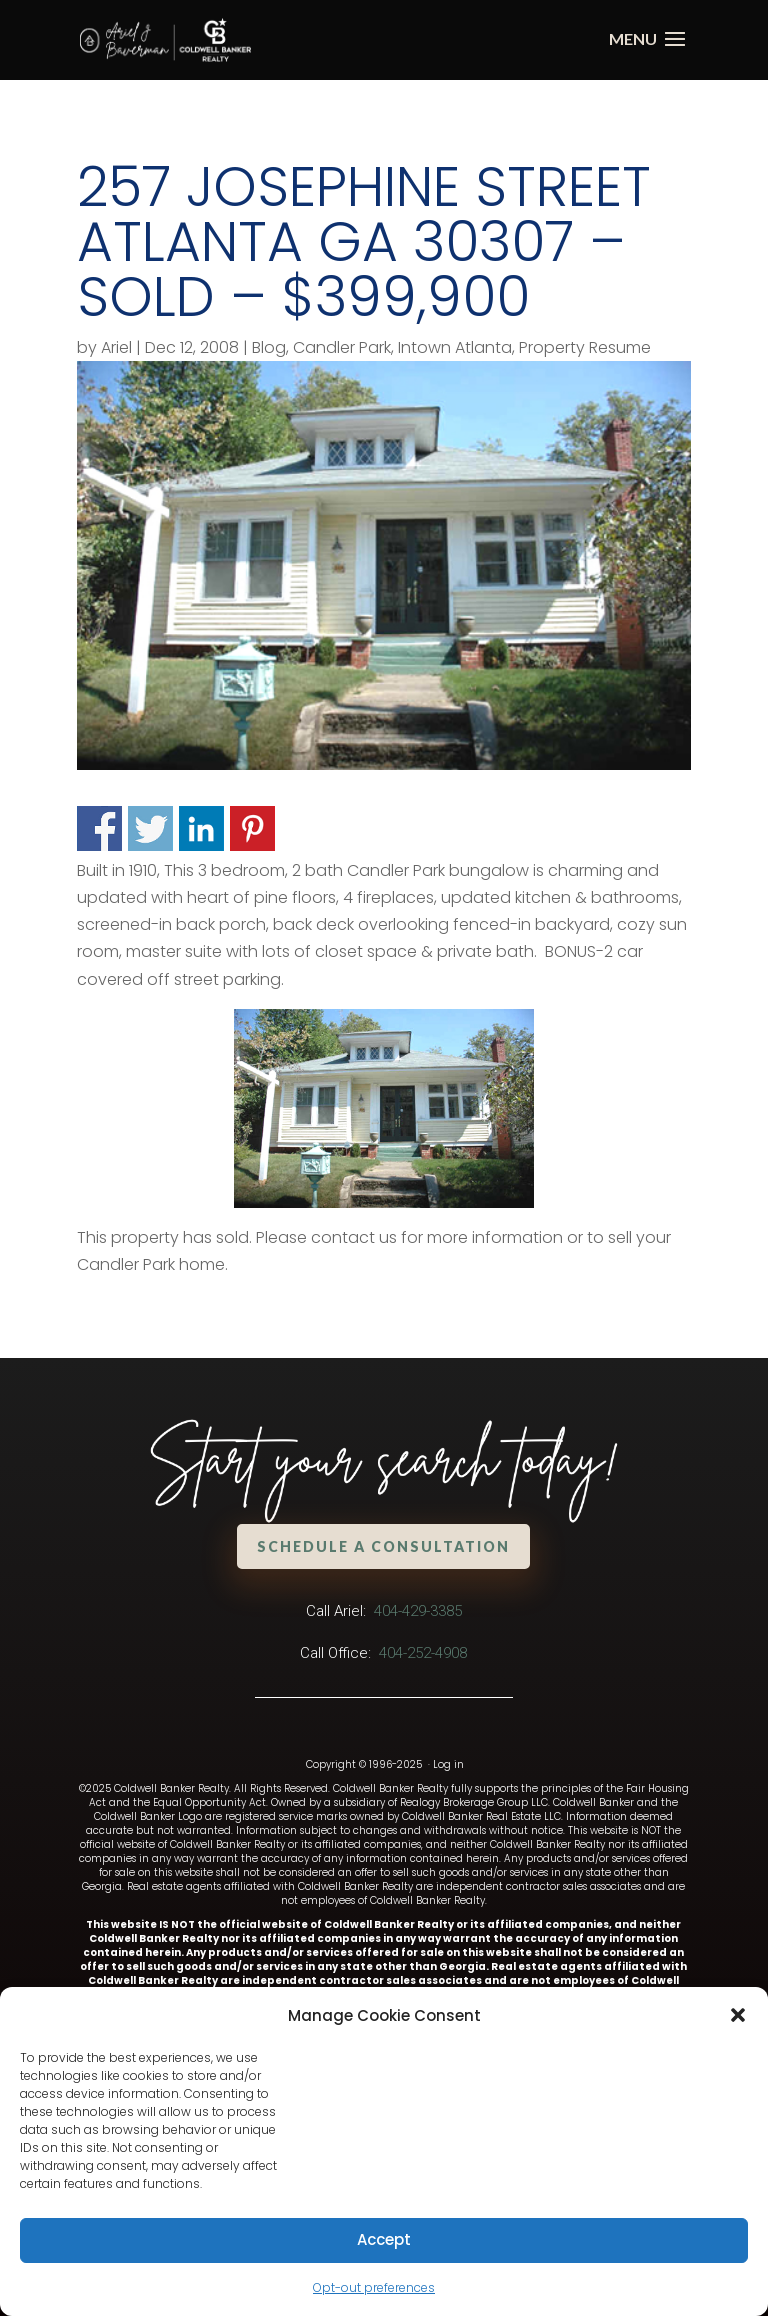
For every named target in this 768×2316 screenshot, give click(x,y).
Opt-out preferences (374, 2287)
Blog (269, 347)
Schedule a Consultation (387, 1546)
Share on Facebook (99, 828)
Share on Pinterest (252, 828)
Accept (384, 2239)
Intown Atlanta (455, 347)
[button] (738, 2015)
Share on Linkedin (201, 828)
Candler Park (342, 347)
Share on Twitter (150, 828)
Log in (448, 1764)
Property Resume (585, 347)
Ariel (116, 347)
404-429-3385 (418, 1611)
